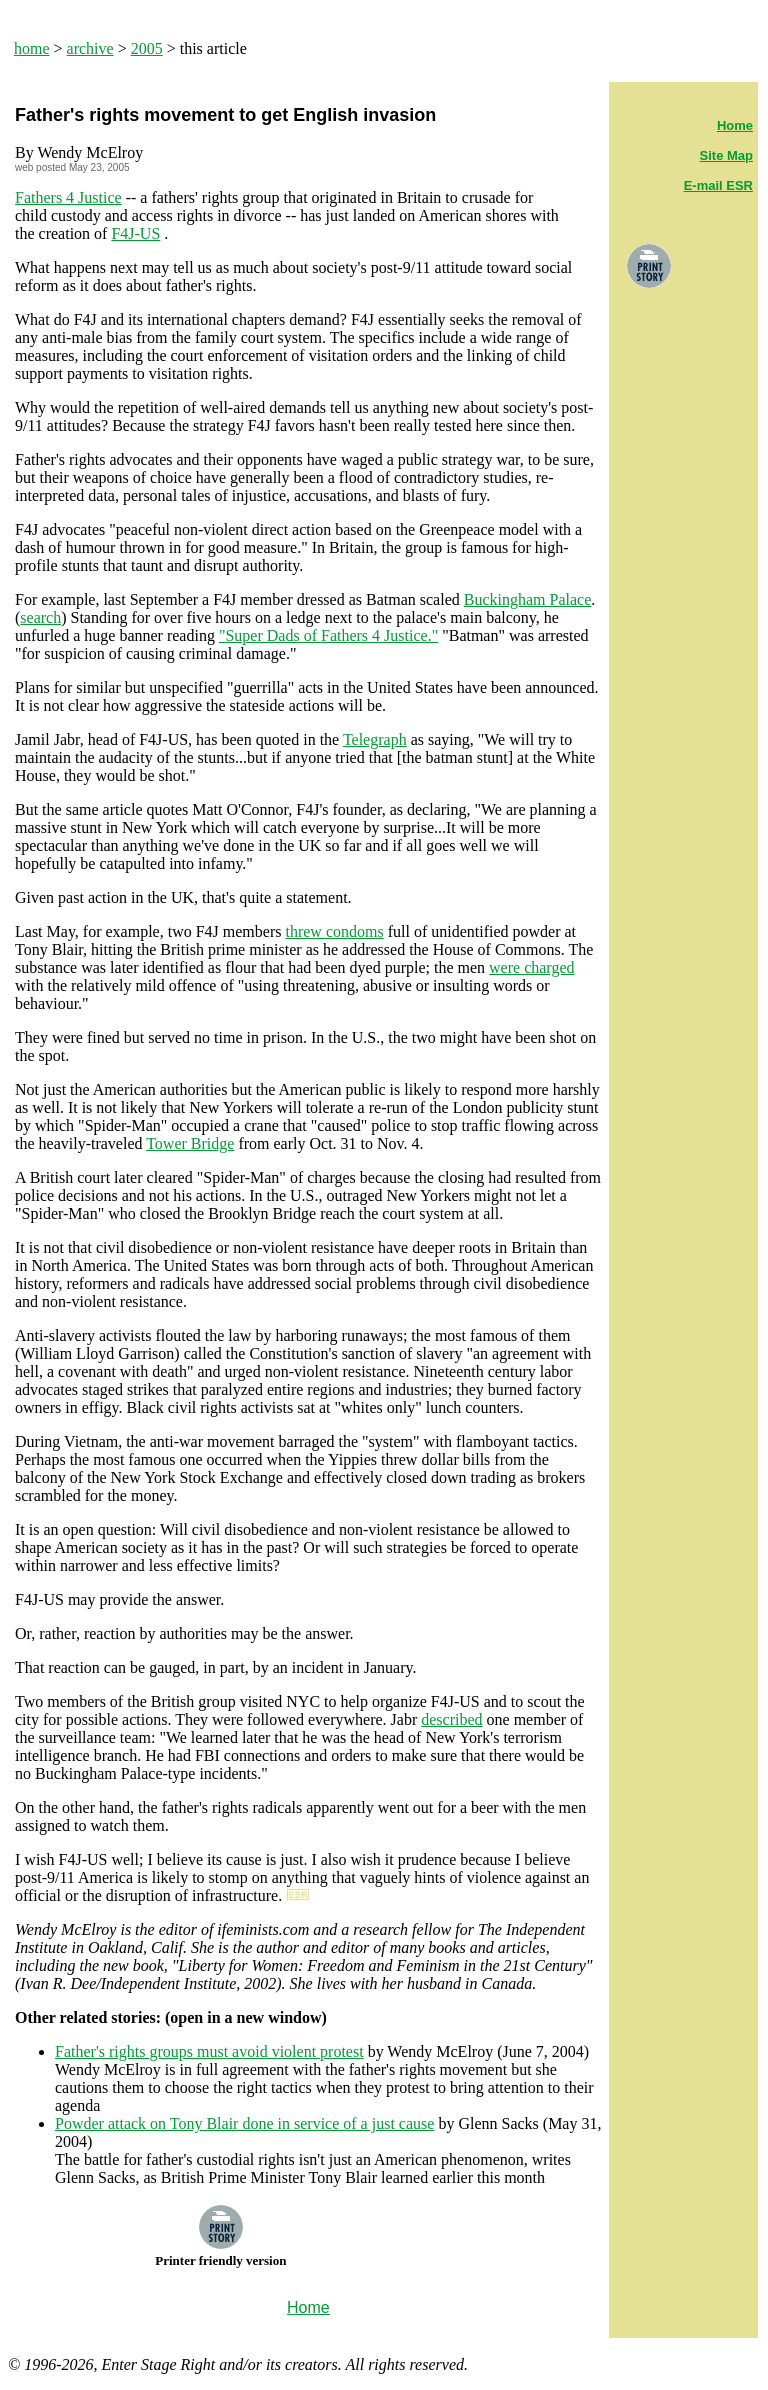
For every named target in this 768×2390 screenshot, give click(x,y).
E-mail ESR (718, 185)
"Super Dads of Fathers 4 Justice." (328, 635)
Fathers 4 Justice (68, 197)
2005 (147, 48)
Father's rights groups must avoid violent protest (209, 2051)
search (40, 617)
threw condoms (334, 931)
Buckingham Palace (528, 599)
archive (90, 48)
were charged (531, 967)
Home (735, 125)
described (451, 1719)
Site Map (726, 155)
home (32, 48)
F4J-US (135, 233)
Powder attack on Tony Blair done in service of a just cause (244, 2123)
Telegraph (375, 739)
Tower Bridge (190, 1143)
